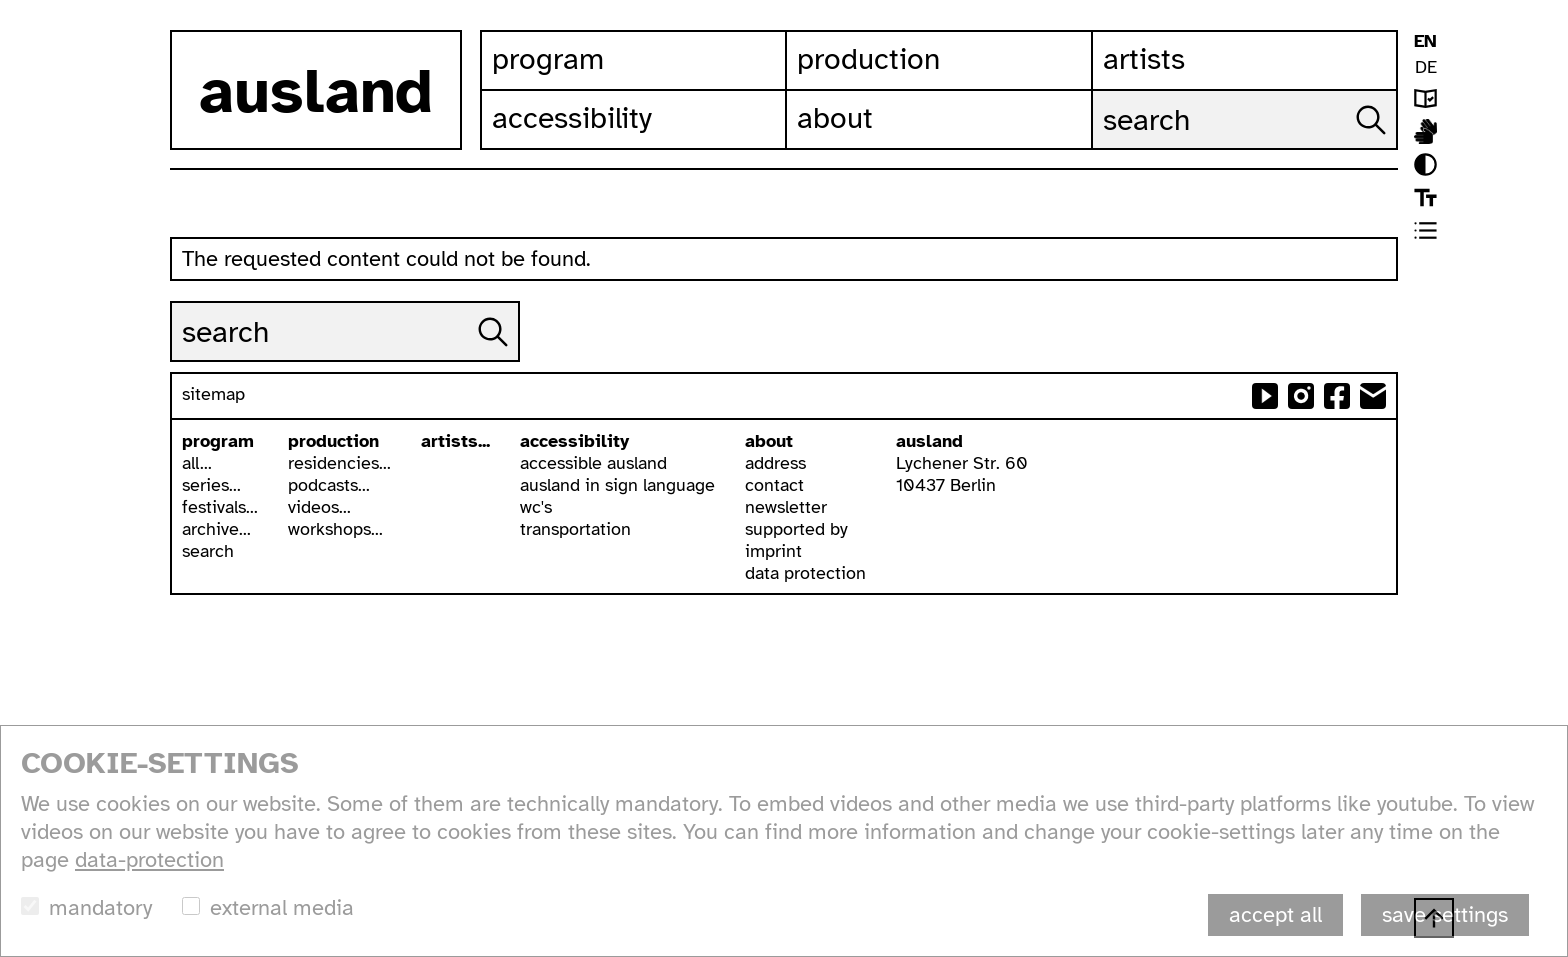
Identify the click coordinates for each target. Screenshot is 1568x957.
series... (211, 485)
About (835, 118)
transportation (575, 529)
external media (282, 907)
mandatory (100, 907)
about (769, 441)
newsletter (786, 507)
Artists (1144, 59)
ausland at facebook (1337, 396)
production (333, 441)
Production (868, 59)
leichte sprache (1425, 98)
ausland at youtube (1265, 396)
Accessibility (572, 118)
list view (1425, 230)
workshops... (335, 529)
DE (1426, 67)
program (218, 441)
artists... (455, 441)
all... (197, 463)
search (208, 551)
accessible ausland (593, 463)
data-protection (149, 859)
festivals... (220, 507)
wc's (536, 507)
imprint (773, 551)
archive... (216, 529)
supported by (796, 529)
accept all (1275, 914)
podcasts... (329, 485)
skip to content (0, 0)
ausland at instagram (1301, 396)
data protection (805, 573)
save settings (1445, 914)
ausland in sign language (617, 485)
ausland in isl (1425, 131)
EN (1425, 41)
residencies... (339, 463)
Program (548, 59)
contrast (1425, 164)
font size (1425, 197)
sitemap (213, 394)
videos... (319, 507)
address (775, 463)
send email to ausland (1373, 396)
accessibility (574, 441)
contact (774, 485)
